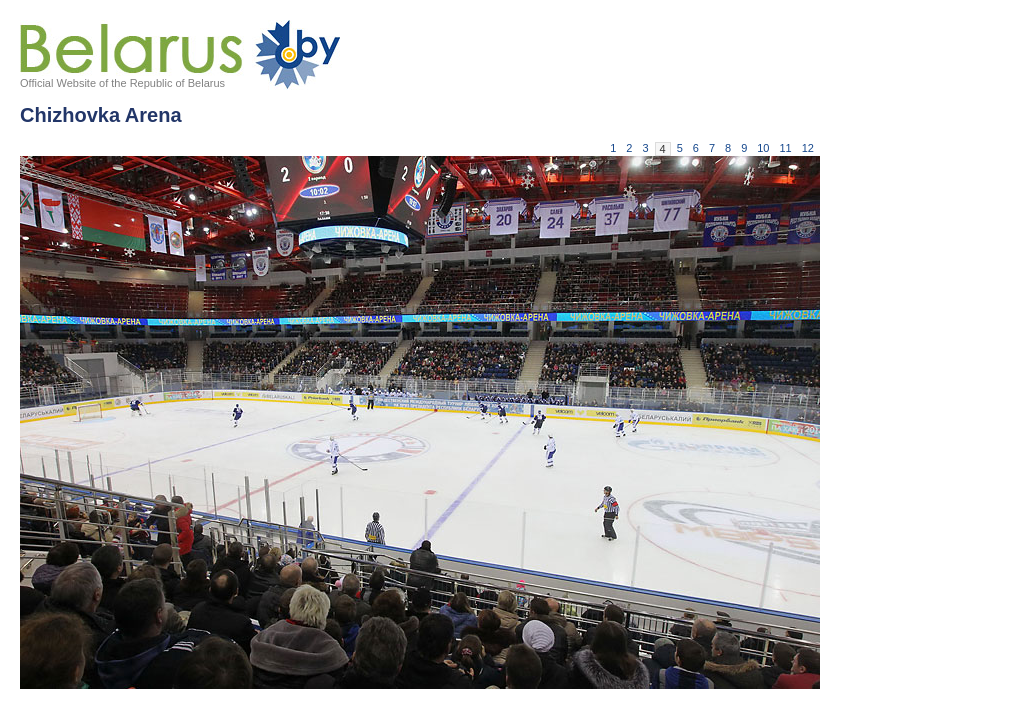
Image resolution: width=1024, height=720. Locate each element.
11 (786, 148)
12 (808, 148)
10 (763, 148)
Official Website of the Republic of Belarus (122, 83)
